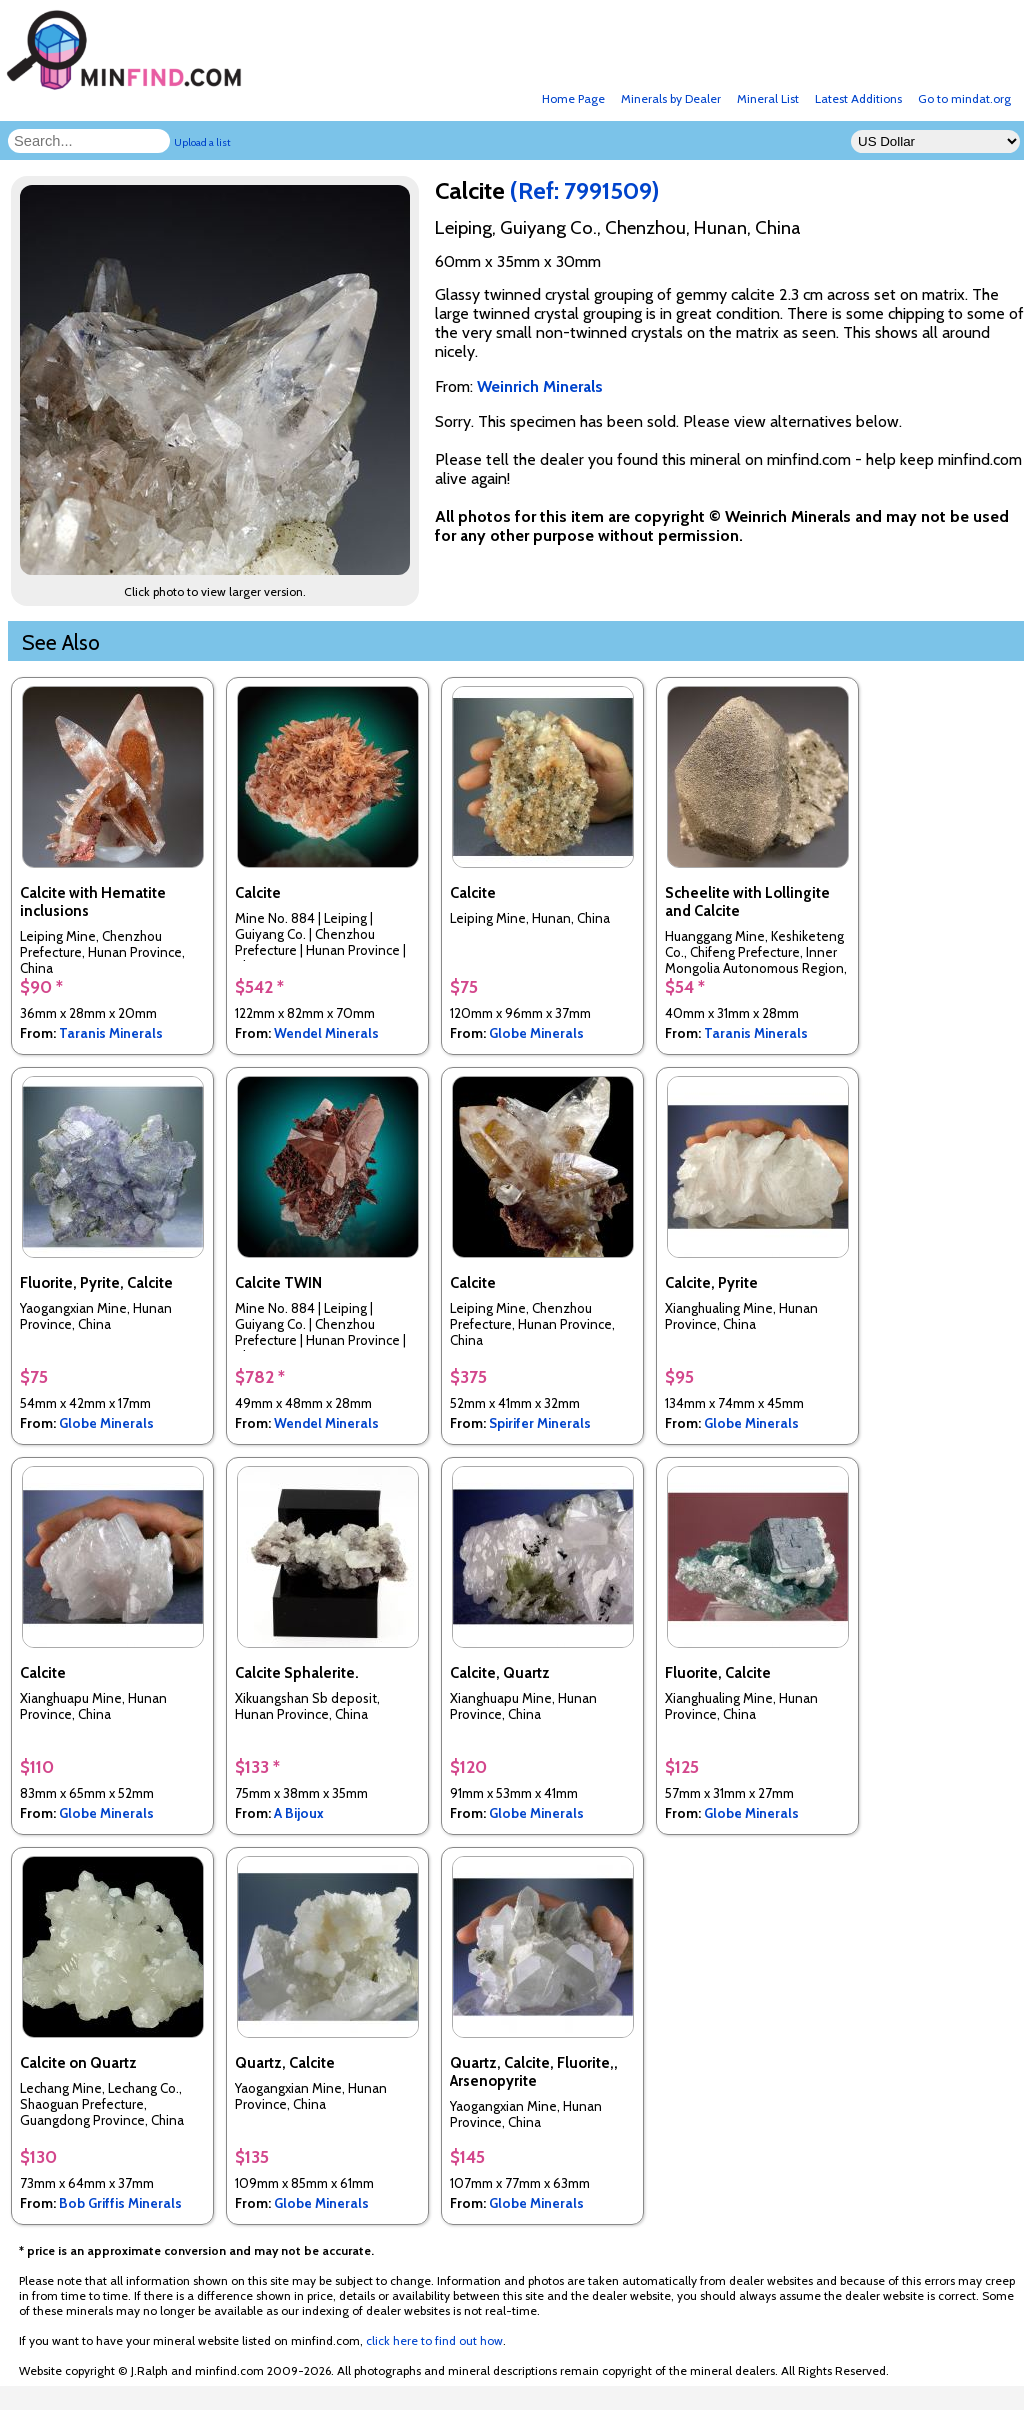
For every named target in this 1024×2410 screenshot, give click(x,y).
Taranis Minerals (111, 1033)
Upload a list (202, 142)
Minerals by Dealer (671, 98)
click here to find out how (434, 2340)
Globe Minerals (536, 1033)
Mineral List (768, 98)
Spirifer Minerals (540, 1423)
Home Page (573, 98)
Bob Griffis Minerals (120, 2203)
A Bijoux (299, 1813)
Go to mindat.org (964, 98)
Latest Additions (858, 98)
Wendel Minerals (326, 1033)
